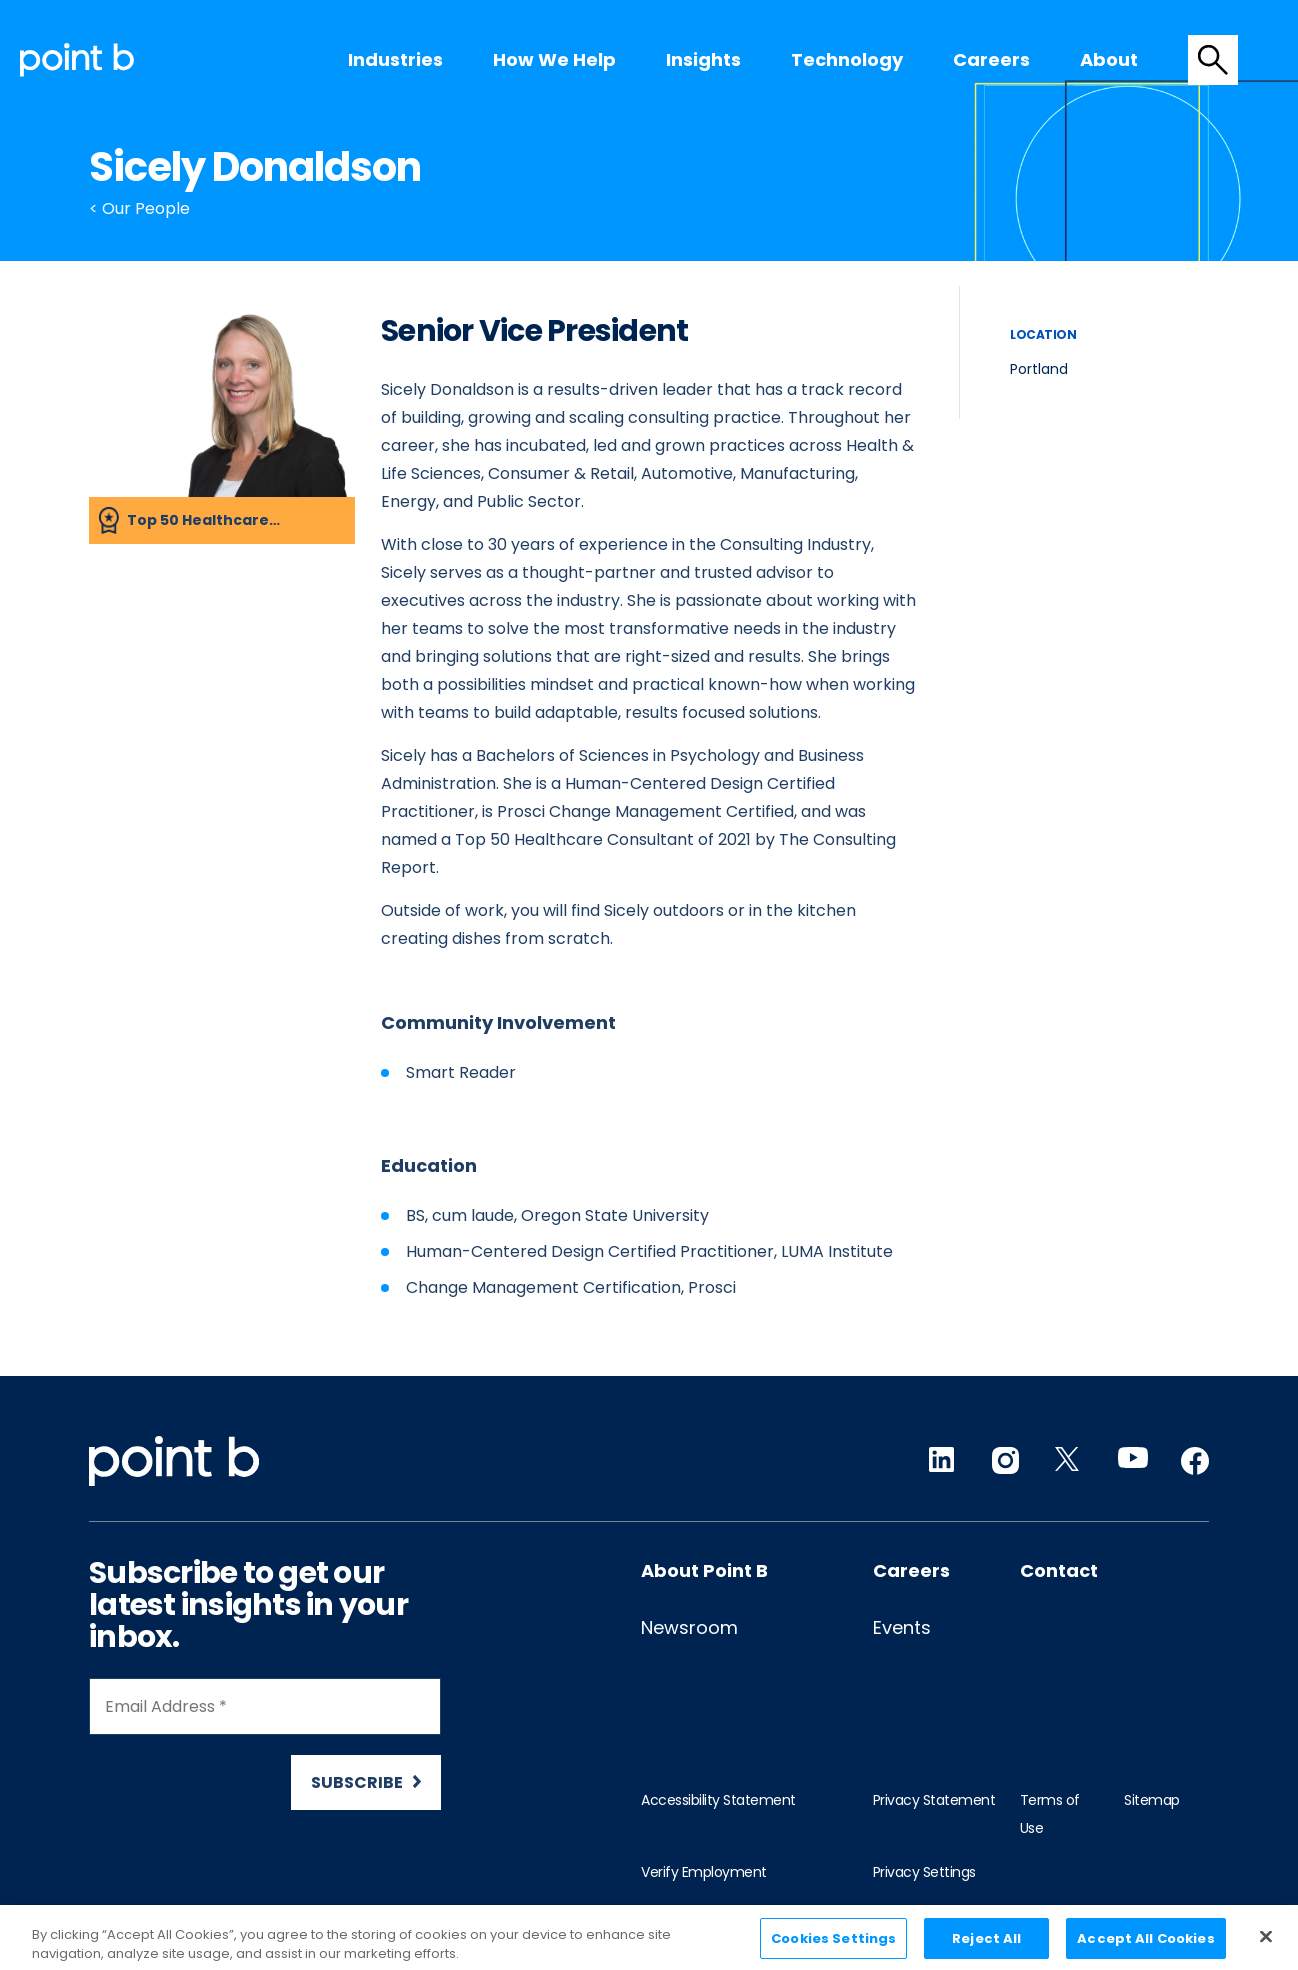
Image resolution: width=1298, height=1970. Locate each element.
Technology (847, 59)
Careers (991, 59)
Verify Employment (704, 1872)
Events (902, 1627)
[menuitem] (395, 60)
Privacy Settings (924, 1872)
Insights (703, 59)
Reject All (986, 1947)
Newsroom (689, 1627)
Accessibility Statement (718, 1800)
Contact (1059, 1570)
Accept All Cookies (1145, 1947)
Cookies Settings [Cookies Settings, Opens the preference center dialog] (833, 1947)
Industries (395, 59)
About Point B (704, 1570)
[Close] (1266, 1945)
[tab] (1213, 60)
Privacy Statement (934, 1800)
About (1109, 59)
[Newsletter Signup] (265, 1744)
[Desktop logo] (77, 59)
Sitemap (1152, 1800)
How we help (554, 59)
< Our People (139, 208)
